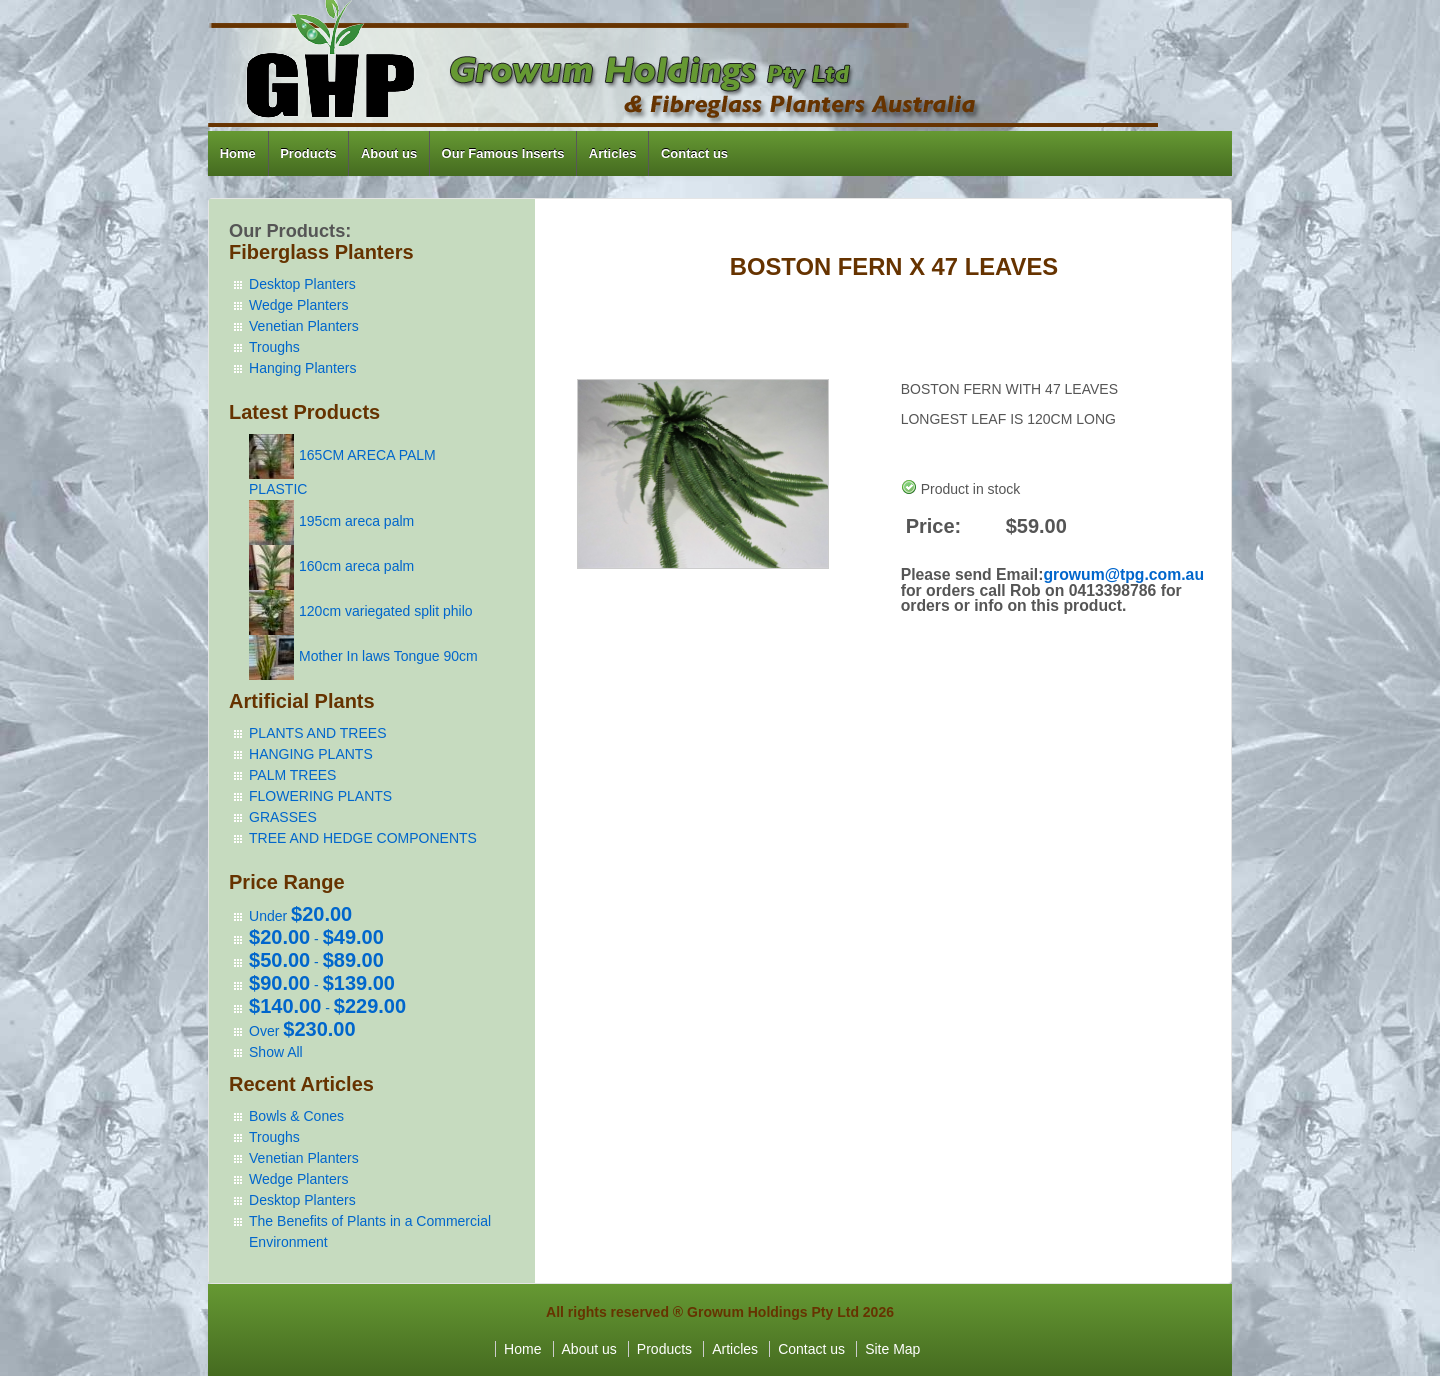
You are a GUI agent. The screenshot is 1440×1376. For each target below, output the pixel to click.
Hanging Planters (302, 368)
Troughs (274, 347)
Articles (613, 153)
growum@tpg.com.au (1123, 574)
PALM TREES (292, 775)
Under (300, 916)
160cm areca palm (356, 566)
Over (302, 1031)
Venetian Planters (304, 326)
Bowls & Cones (296, 1116)
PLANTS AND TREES (317, 733)
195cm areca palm (356, 521)
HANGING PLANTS (311, 754)
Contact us (694, 153)
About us (389, 153)
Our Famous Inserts (503, 153)
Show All (276, 1052)
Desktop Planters (302, 284)
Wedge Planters (298, 305)
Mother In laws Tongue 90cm (388, 656)
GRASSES (283, 817)
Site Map (892, 1349)
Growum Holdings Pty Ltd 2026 (790, 1312)
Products (308, 153)
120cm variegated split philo (386, 611)
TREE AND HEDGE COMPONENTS (363, 838)
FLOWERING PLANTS (320, 796)
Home (238, 153)
